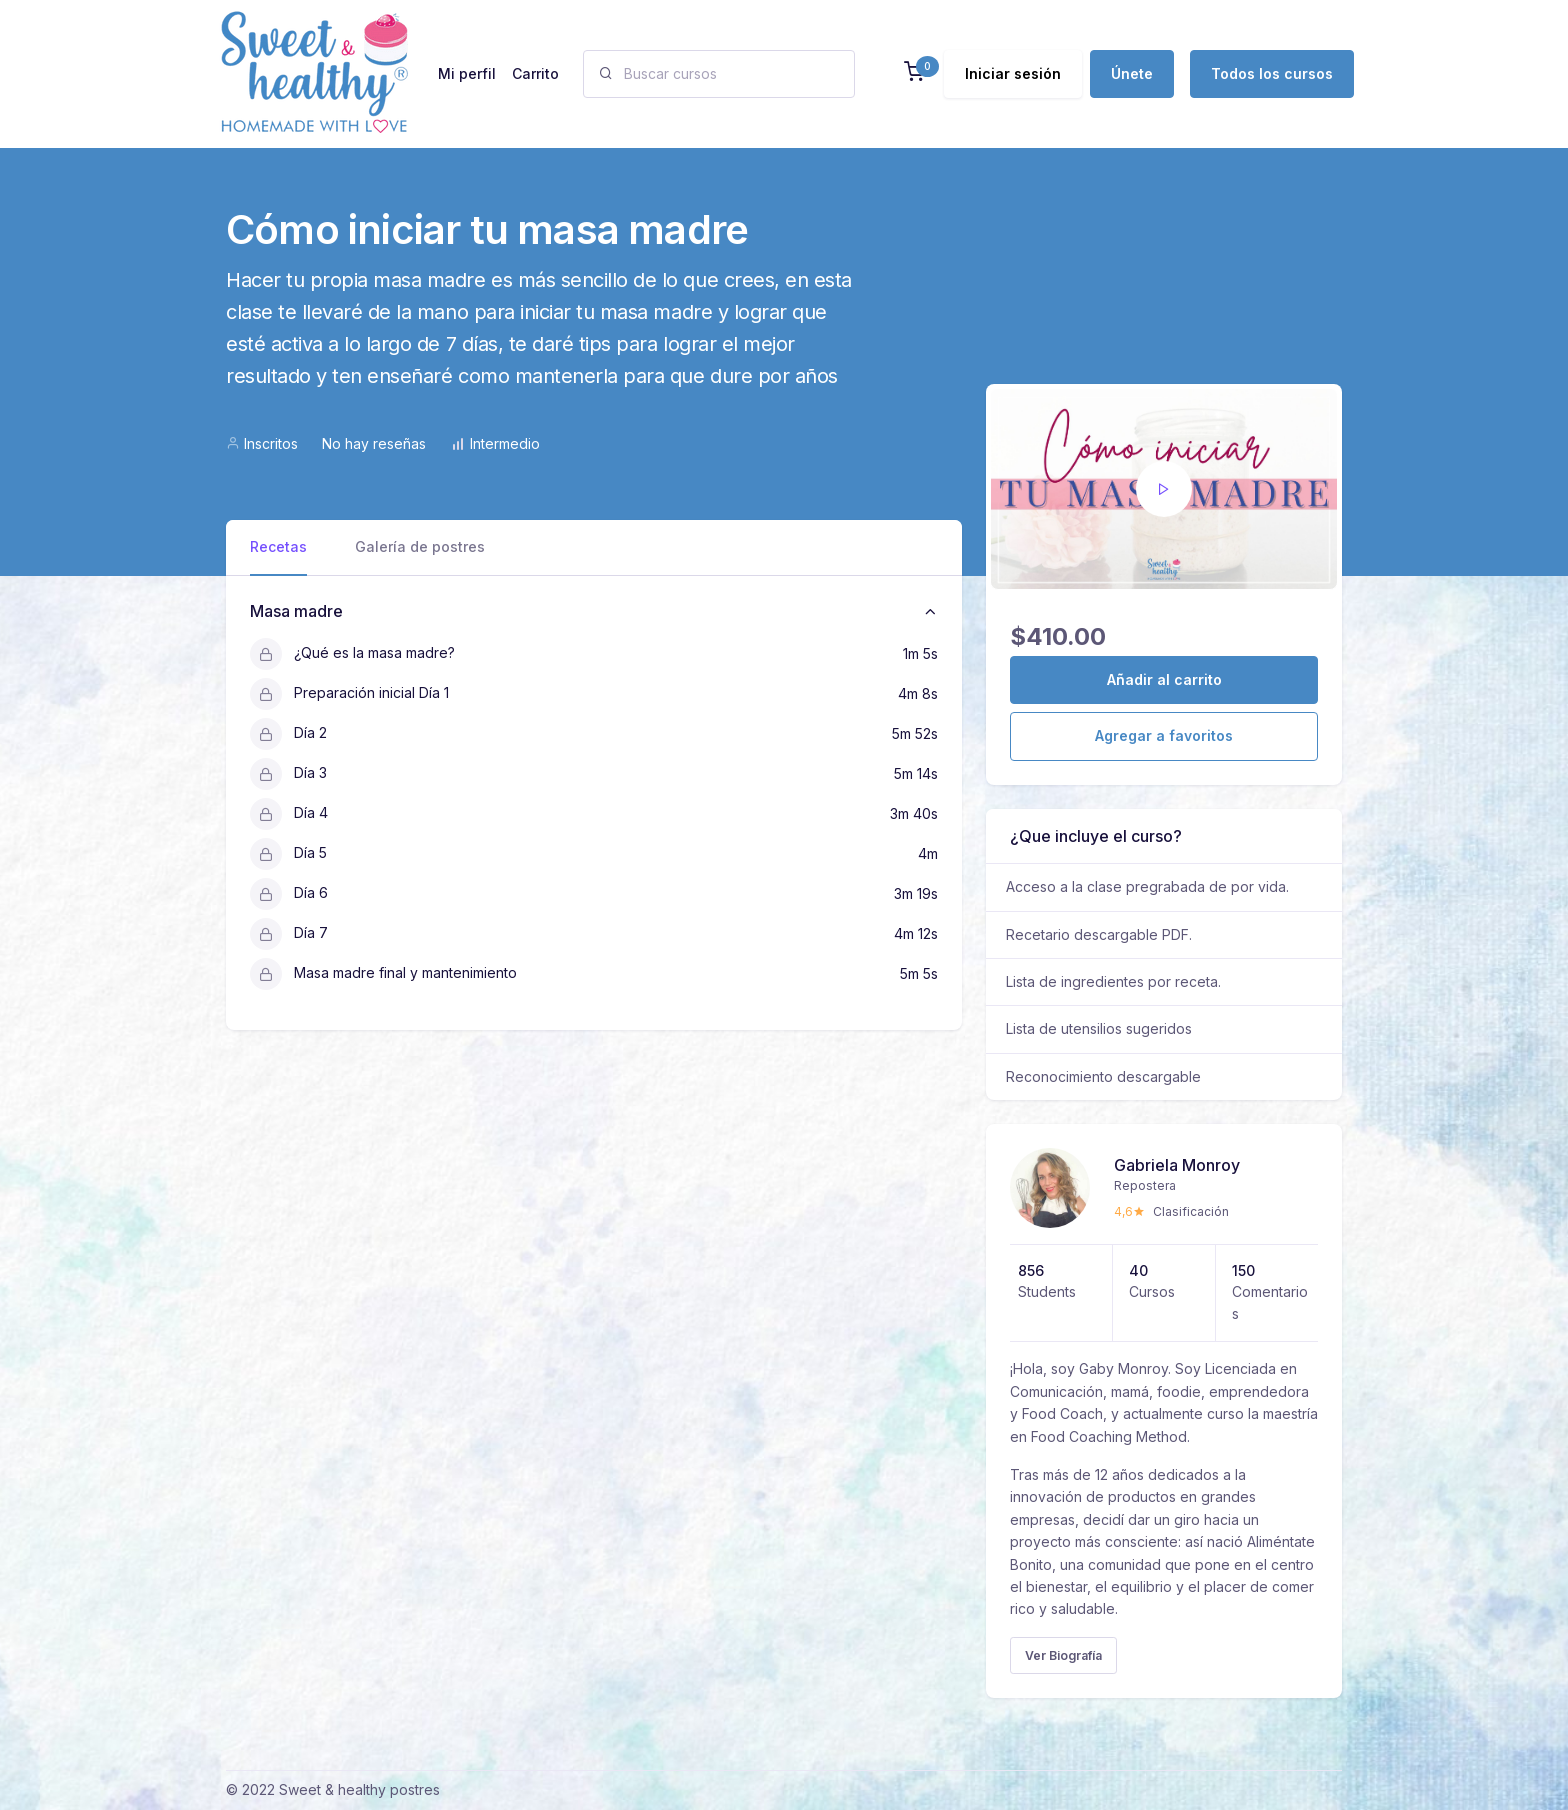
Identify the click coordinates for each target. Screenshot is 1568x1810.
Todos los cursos (1272, 73)
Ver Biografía (1063, 1655)
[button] (914, 73)
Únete (1132, 73)
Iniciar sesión (1013, 73)
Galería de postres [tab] (420, 546)
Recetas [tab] (278, 546)
